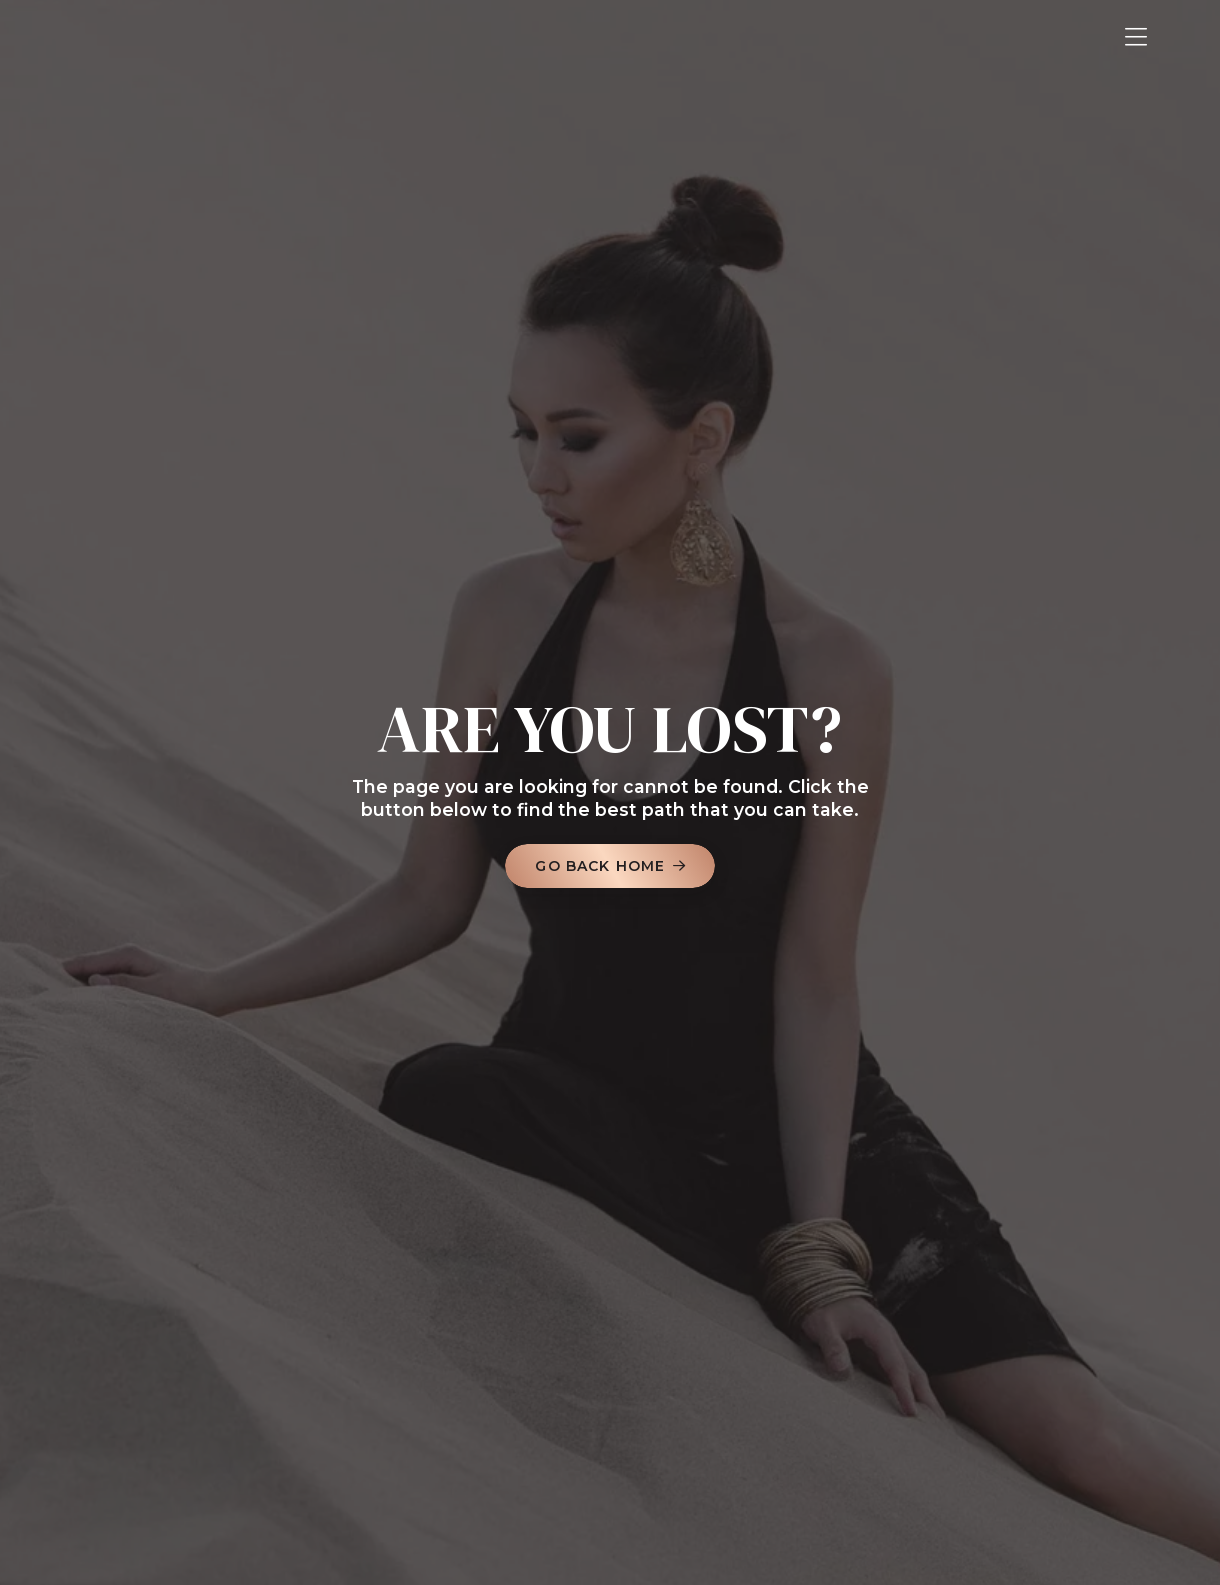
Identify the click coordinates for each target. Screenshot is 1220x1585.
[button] (1136, 37)
